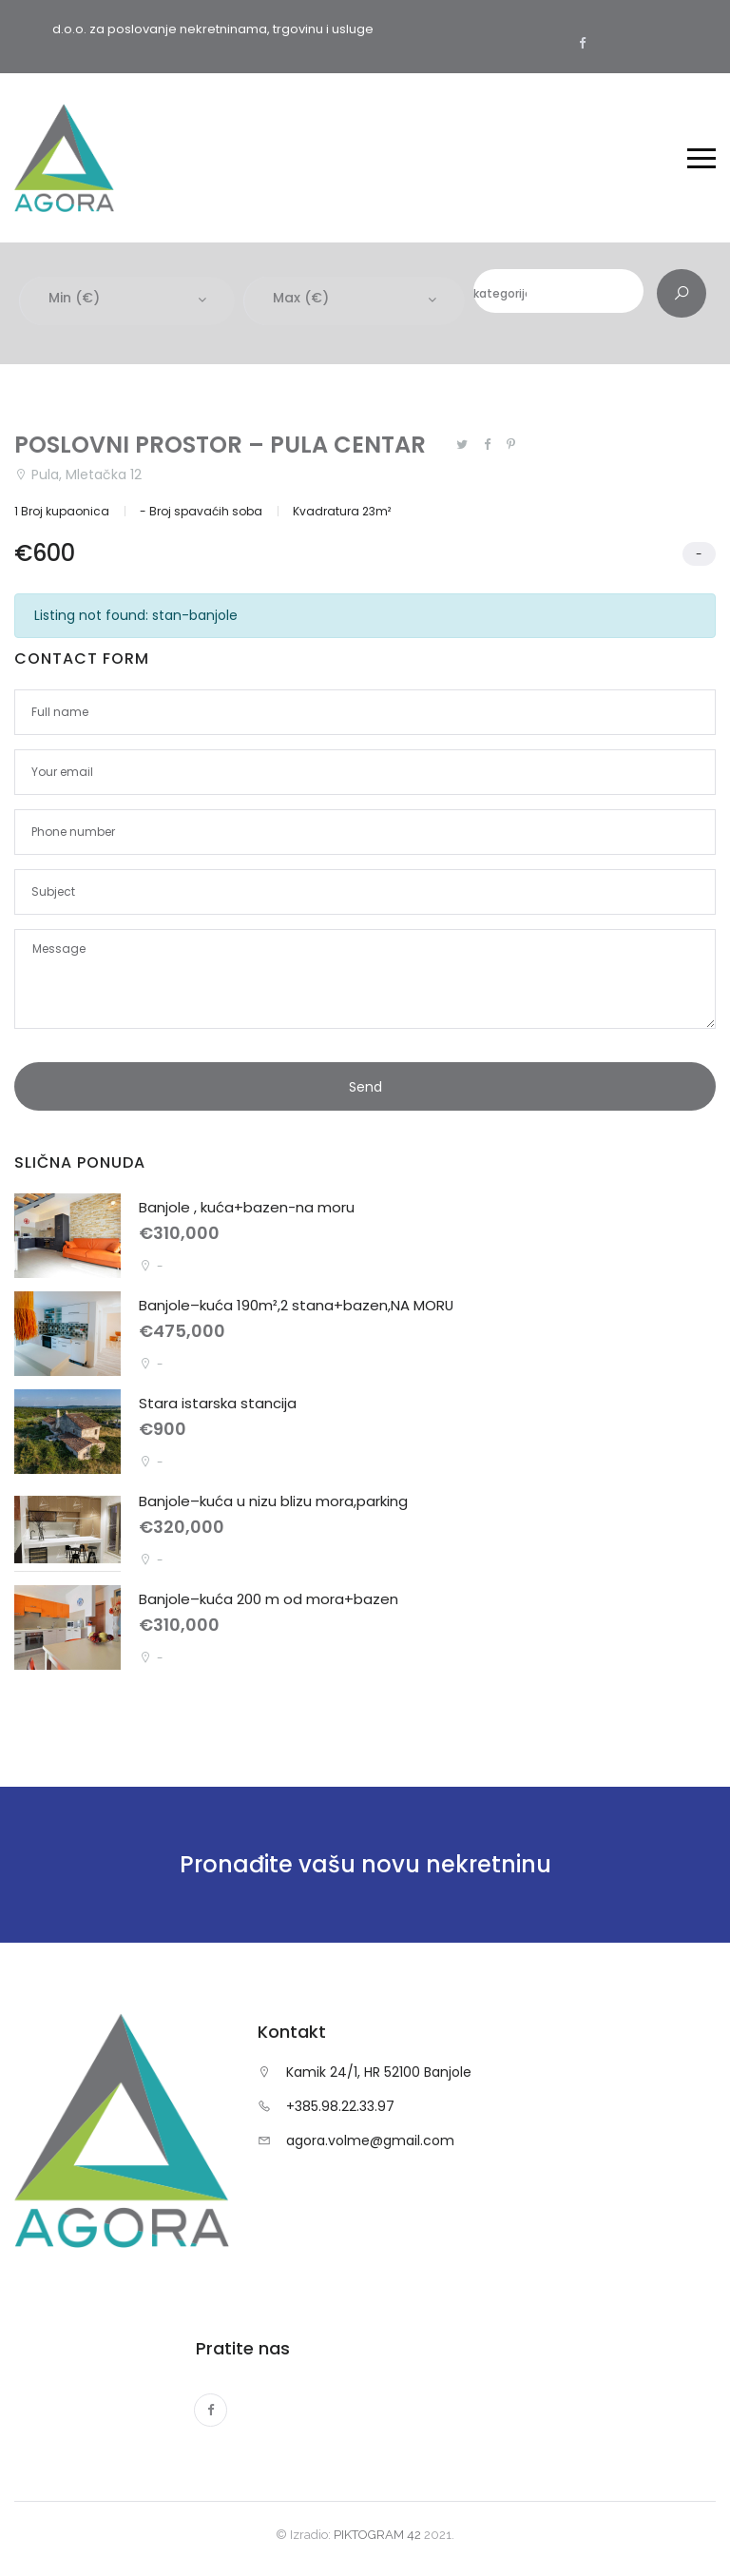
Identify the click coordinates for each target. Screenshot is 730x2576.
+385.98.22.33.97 (340, 2107)
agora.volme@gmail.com (370, 2141)
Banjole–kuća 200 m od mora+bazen (268, 1600)
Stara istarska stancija (218, 1404)
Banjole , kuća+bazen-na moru (247, 1208)
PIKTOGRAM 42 (377, 2535)
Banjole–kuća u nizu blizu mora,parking (273, 1502)
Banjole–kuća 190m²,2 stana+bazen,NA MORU (296, 1306)
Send (365, 1087)
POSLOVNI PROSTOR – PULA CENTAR (220, 445)
